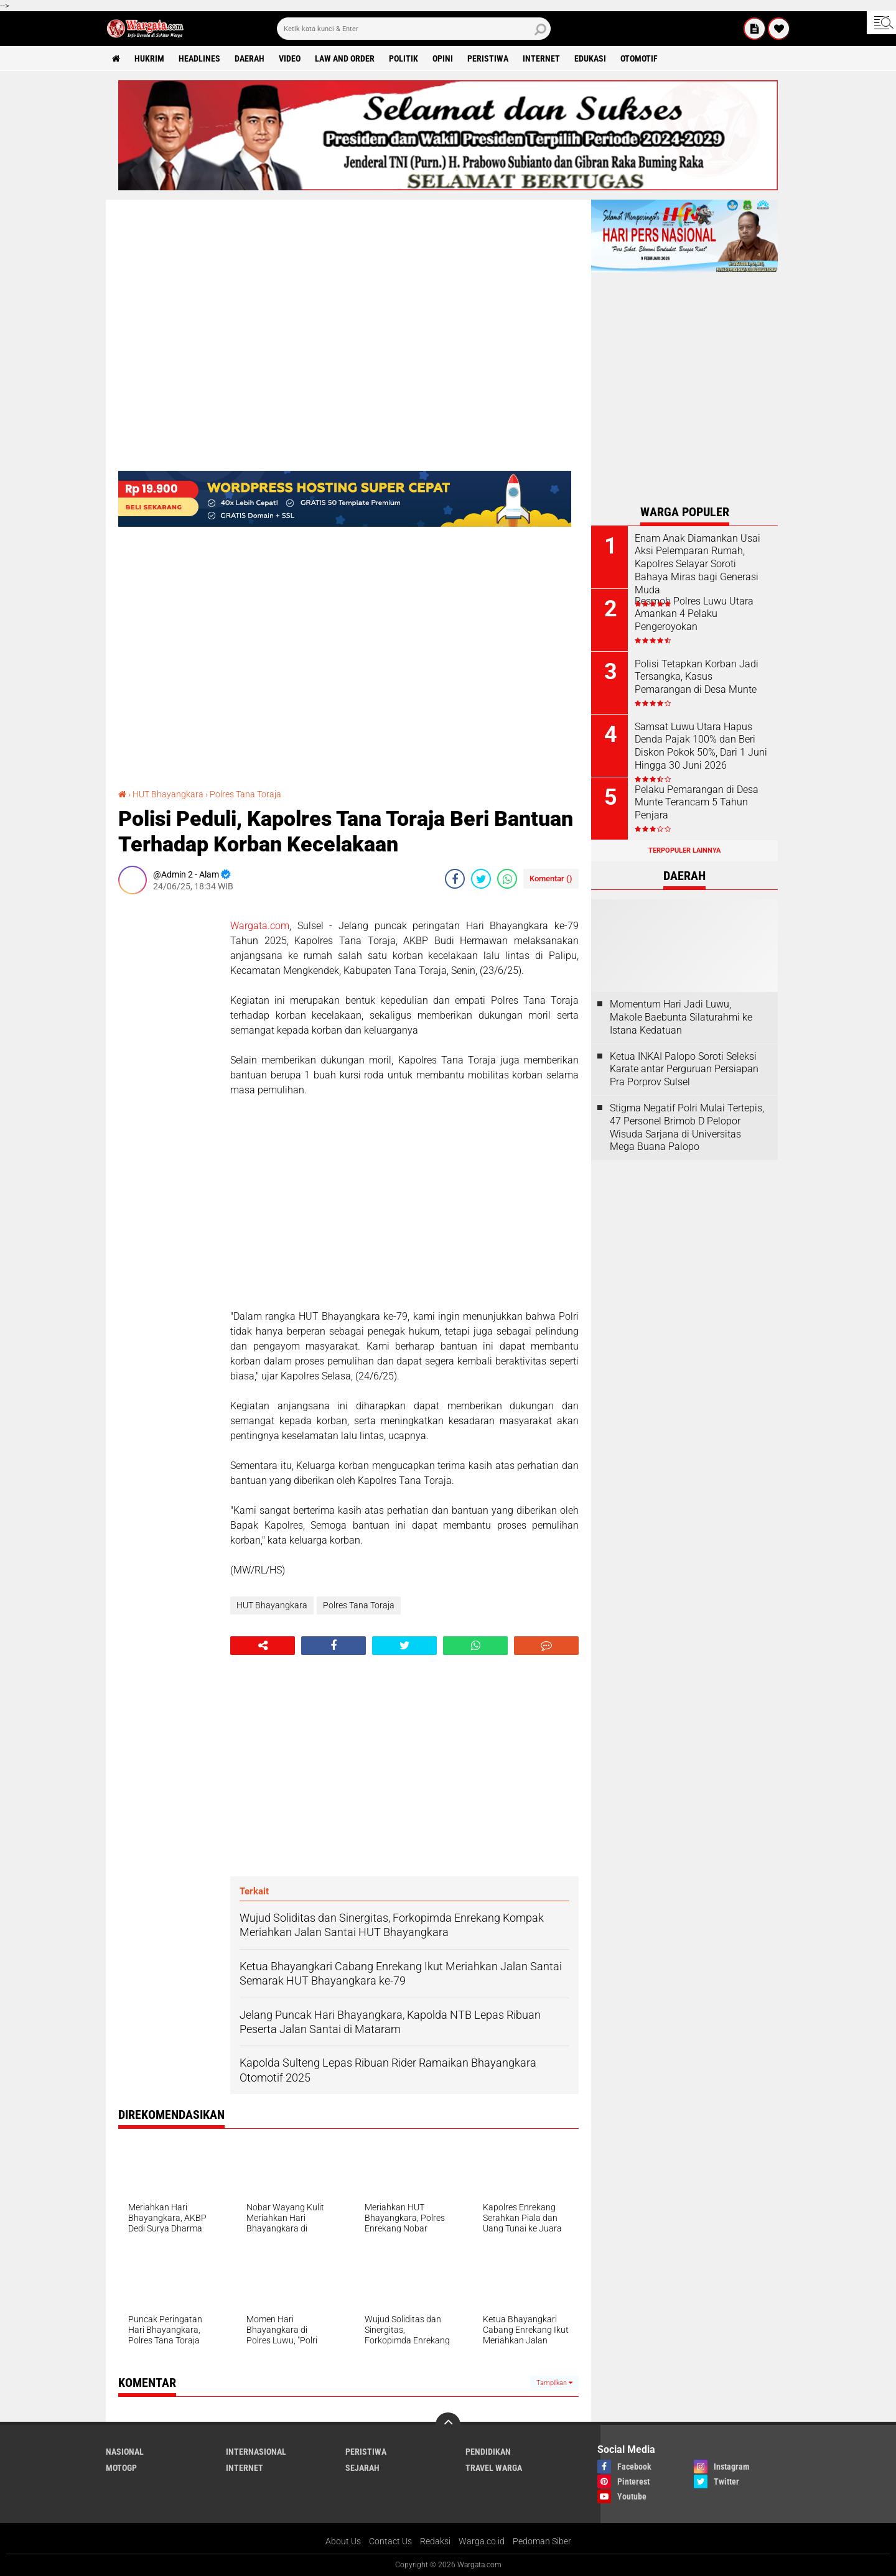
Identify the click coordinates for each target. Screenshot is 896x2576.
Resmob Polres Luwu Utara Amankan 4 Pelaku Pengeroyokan (694, 614)
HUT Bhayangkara (168, 794)
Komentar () (551, 878)
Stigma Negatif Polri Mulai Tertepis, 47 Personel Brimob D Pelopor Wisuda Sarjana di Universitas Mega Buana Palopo (687, 1127)
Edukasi (590, 58)
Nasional (125, 2452)
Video (290, 58)
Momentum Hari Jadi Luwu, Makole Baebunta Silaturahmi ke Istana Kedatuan (681, 1017)
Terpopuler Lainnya (684, 850)
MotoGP (121, 2468)
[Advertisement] (168, 1090)
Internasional (256, 2452)
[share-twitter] (481, 879)
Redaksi (435, 2541)
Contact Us (390, 2541)
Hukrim (149, 58)
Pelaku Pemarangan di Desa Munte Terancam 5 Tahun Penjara (696, 803)
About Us (343, 2541)
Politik (403, 58)
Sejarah (362, 2468)
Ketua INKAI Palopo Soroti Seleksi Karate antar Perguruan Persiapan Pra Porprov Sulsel (684, 1069)
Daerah (249, 58)
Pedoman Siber (542, 2541)
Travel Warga (493, 2468)
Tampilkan (554, 2383)
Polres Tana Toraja (245, 794)
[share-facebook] (455, 879)
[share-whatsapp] (507, 879)
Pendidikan (488, 2452)
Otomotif (639, 58)
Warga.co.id (482, 2541)
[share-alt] (262, 1645)
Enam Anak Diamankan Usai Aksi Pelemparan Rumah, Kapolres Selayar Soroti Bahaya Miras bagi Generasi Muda (697, 564)
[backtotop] (448, 2424)
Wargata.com (259, 926)
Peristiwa (487, 58)
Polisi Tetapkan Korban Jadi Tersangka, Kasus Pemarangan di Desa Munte (696, 677)
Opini (442, 58)
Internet (541, 58)
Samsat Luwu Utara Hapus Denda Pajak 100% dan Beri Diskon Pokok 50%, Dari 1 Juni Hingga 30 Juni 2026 (701, 746)
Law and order (345, 58)
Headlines (199, 58)
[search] (414, 28)
